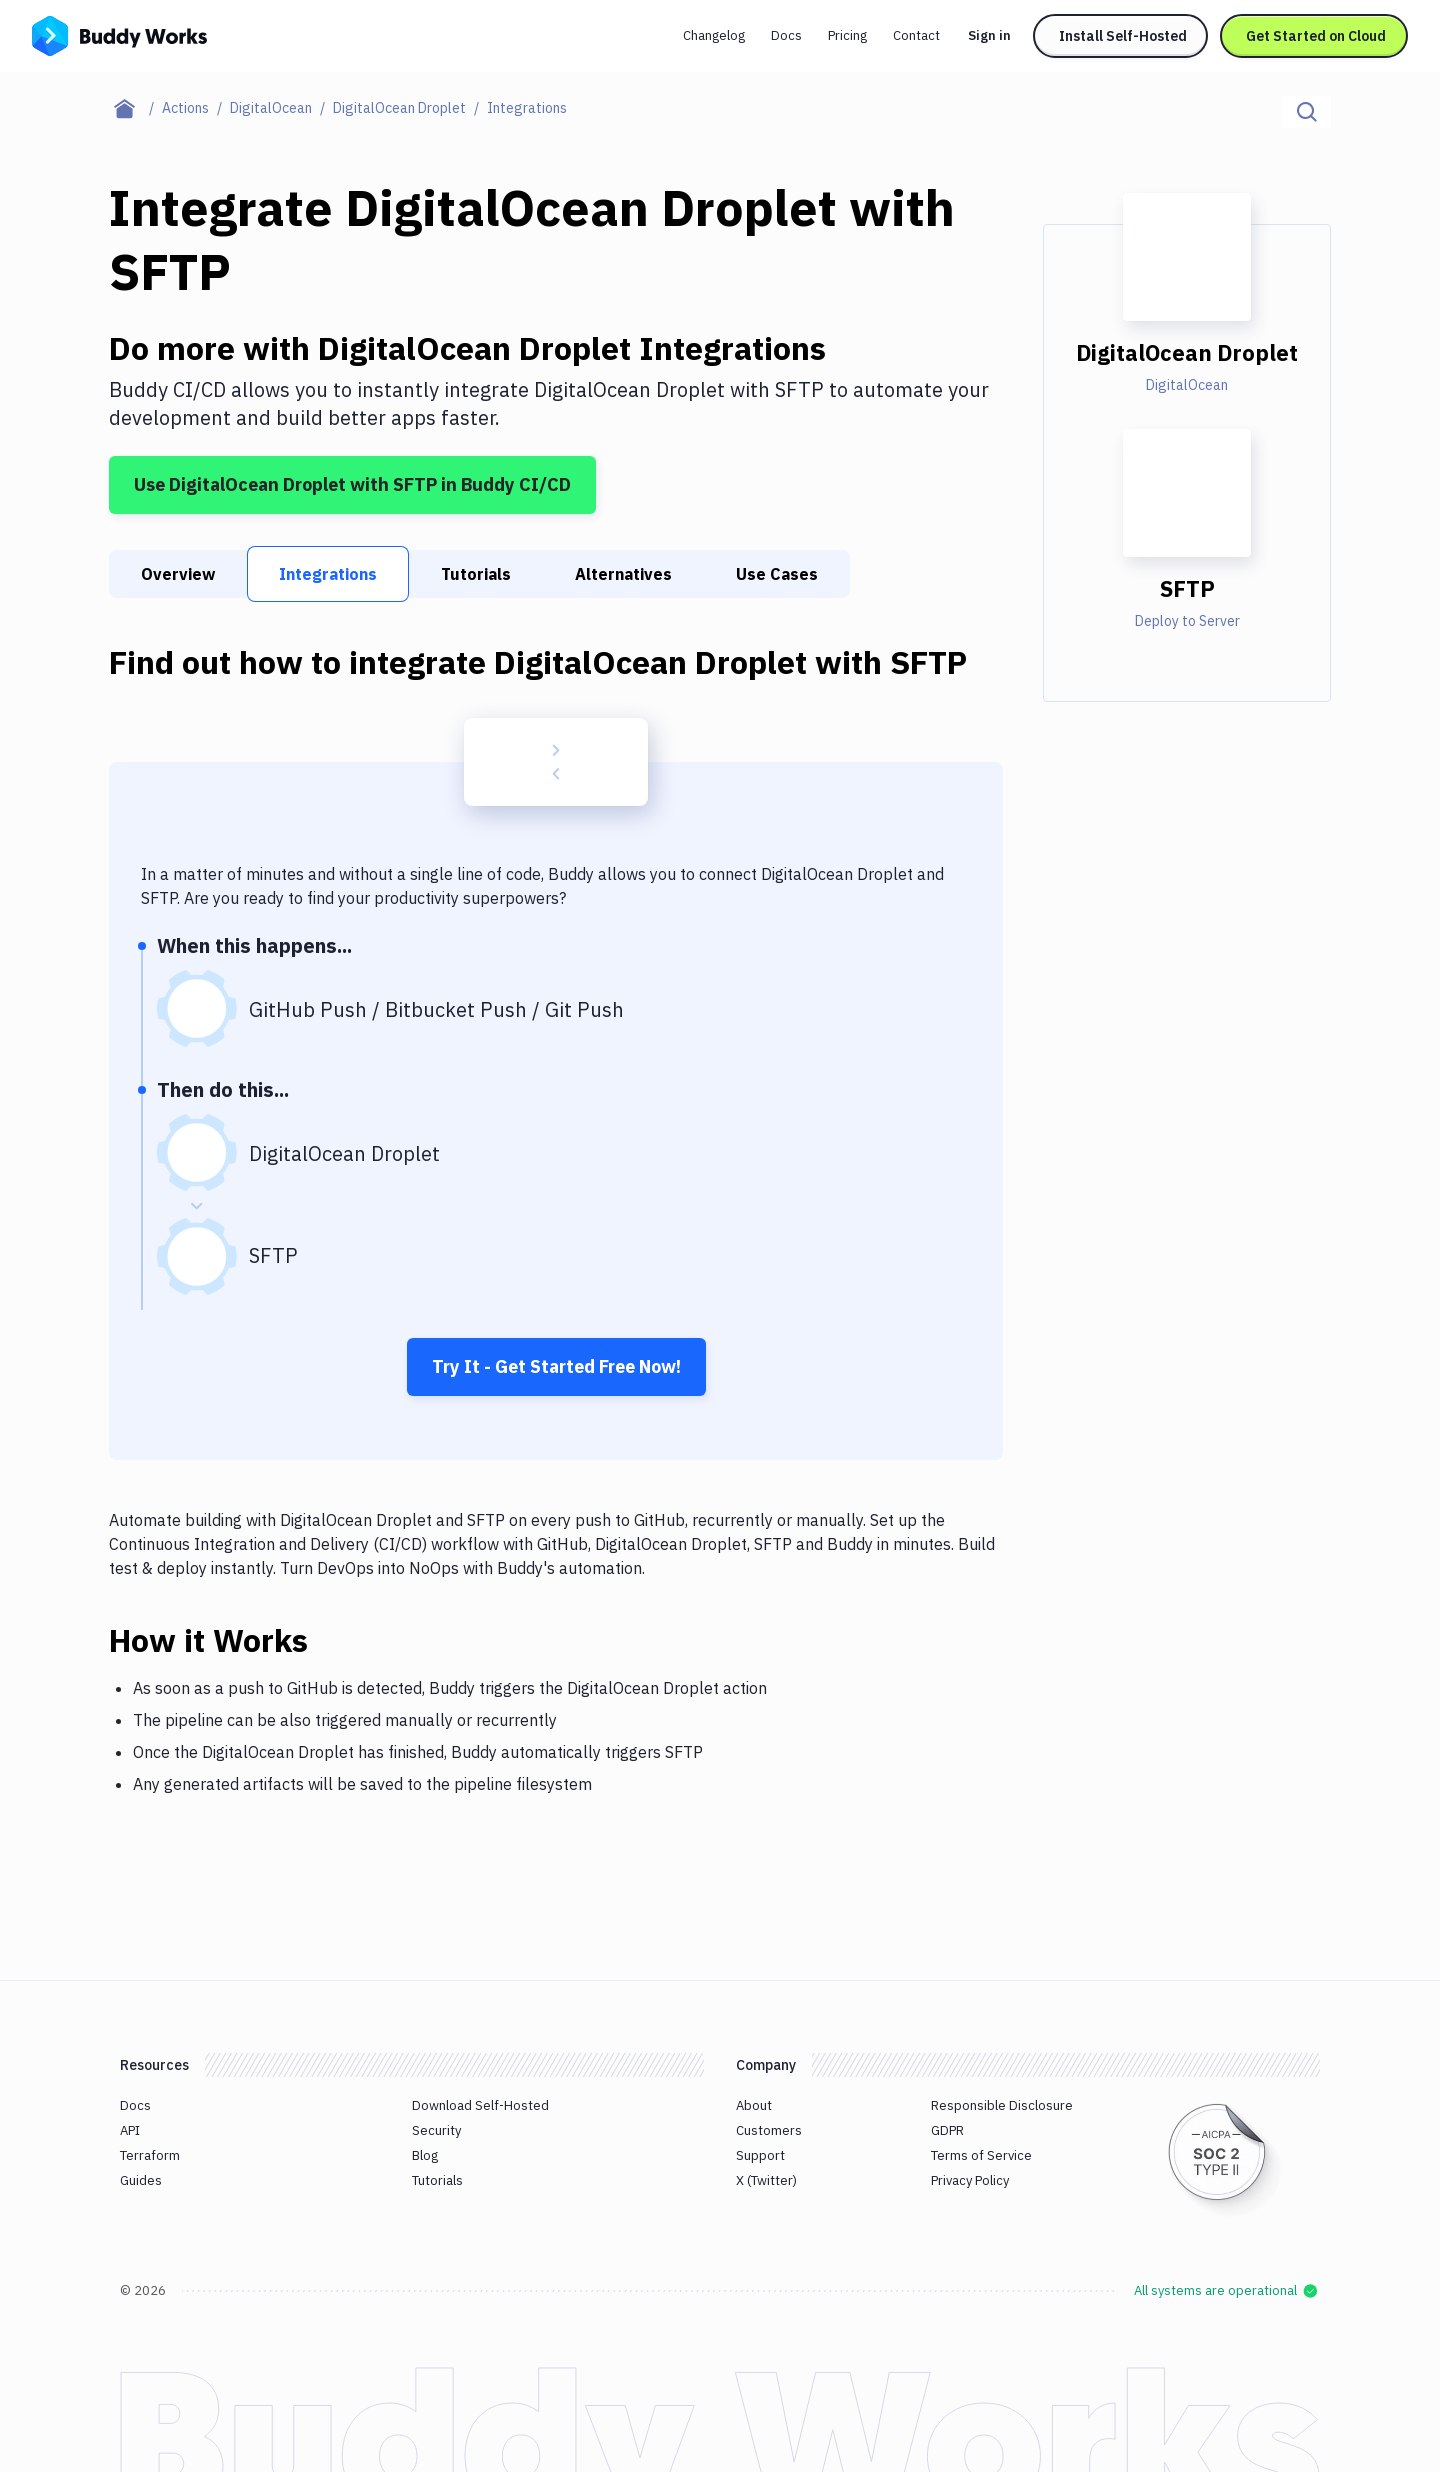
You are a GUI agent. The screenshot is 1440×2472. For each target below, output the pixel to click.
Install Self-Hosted (1123, 36)
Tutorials (476, 574)
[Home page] (135, 108)
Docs (786, 35)
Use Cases (777, 574)
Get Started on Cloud (1316, 36)
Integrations (328, 574)
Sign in (989, 35)
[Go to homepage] (119, 34)
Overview (178, 574)
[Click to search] (1307, 112)
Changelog (714, 35)
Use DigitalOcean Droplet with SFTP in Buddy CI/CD (352, 484)
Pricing (847, 35)
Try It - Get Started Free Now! (556, 1366)
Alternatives (623, 574)
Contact (916, 35)
